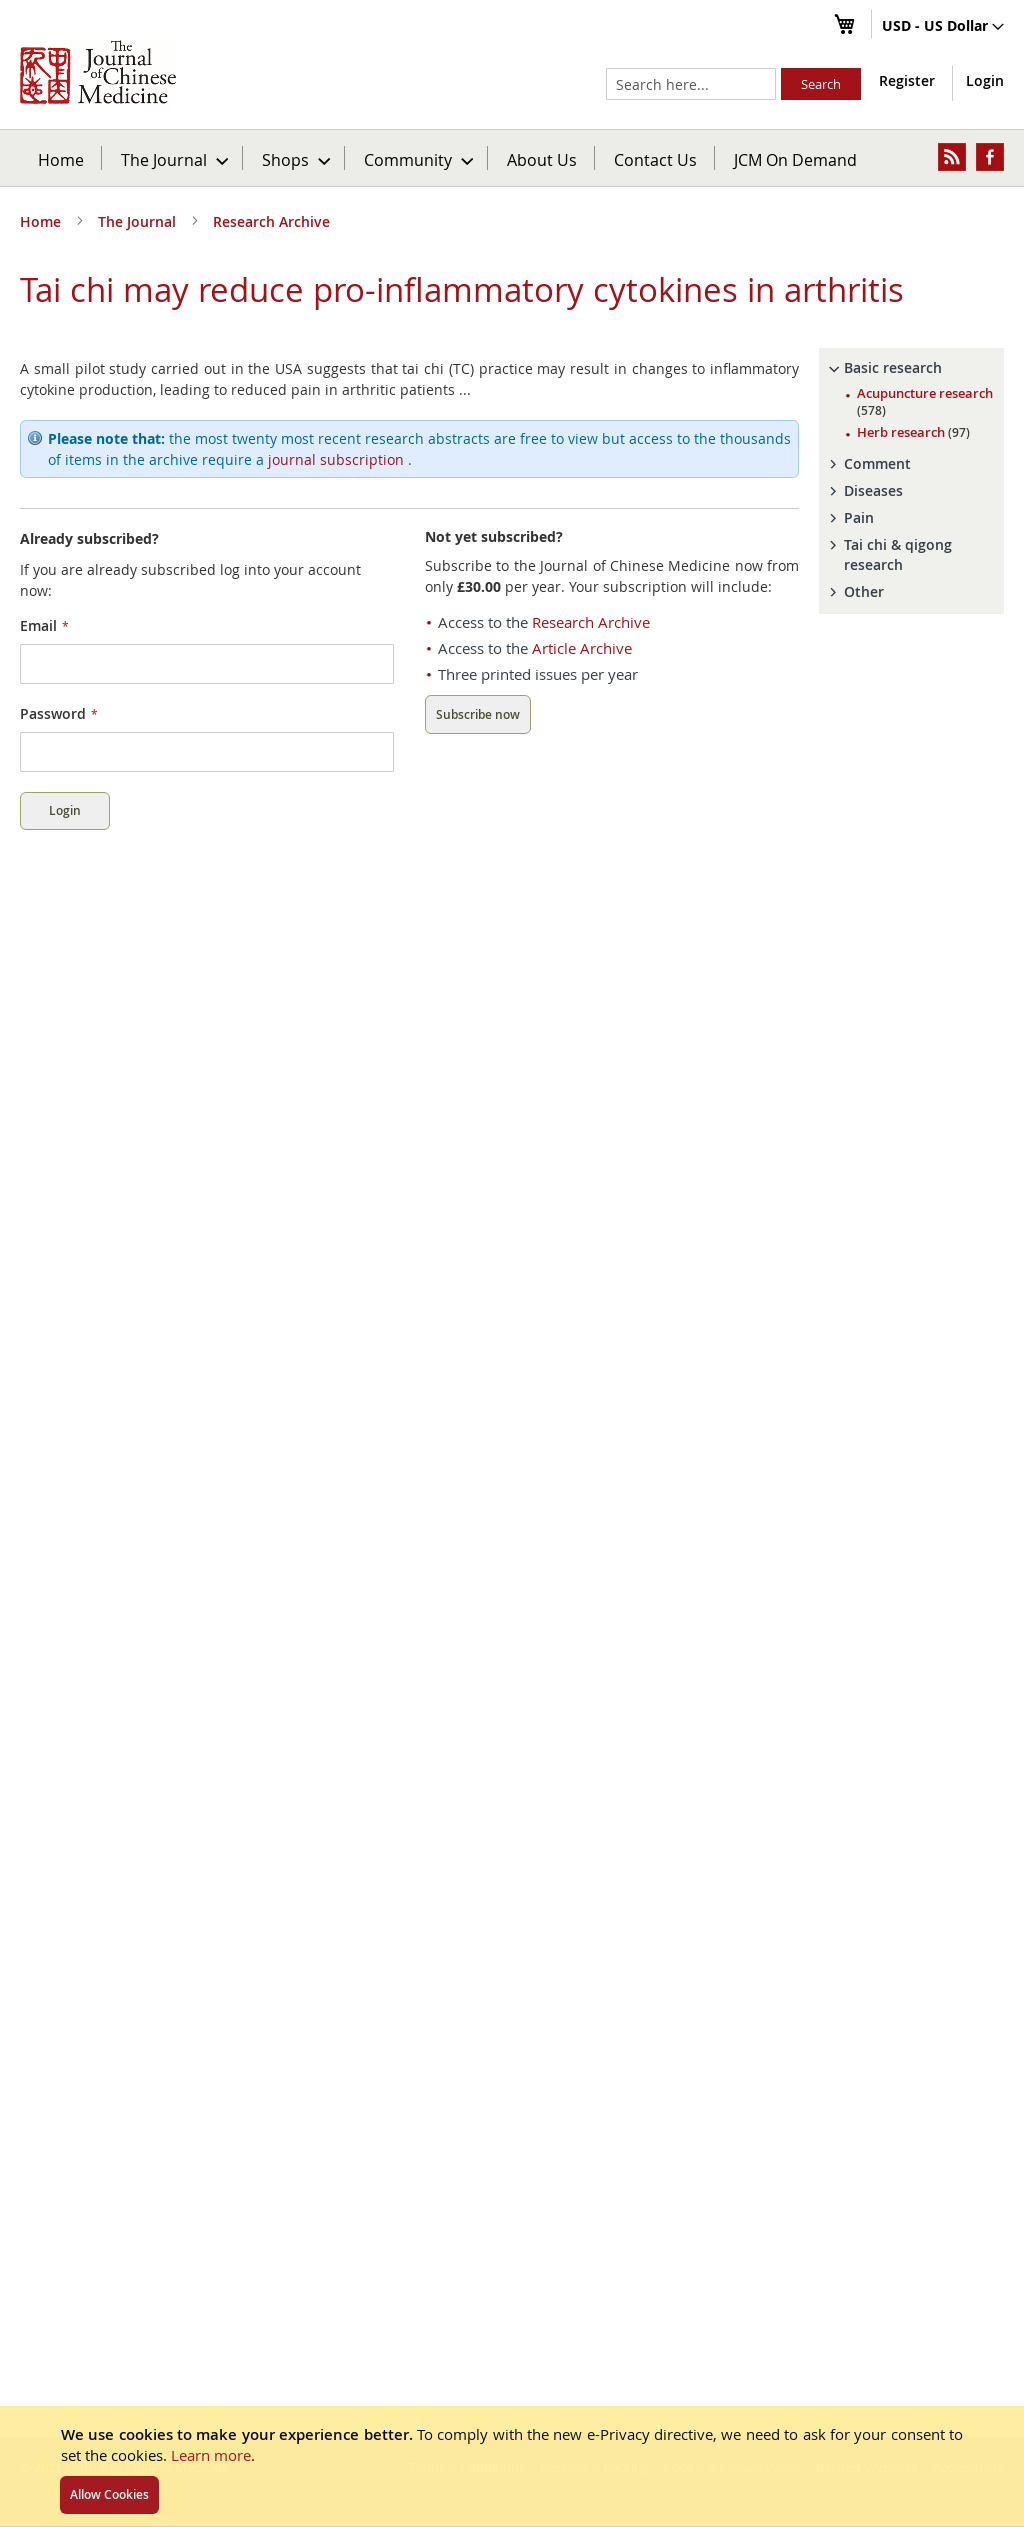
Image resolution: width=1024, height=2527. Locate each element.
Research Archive (271, 221)
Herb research (913, 432)
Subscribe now (478, 714)
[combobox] (691, 84)
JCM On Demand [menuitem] (795, 159)
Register (907, 80)
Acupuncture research (925, 401)
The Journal (139, 221)
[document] (512, 2466)
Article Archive (582, 648)
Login (985, 80)
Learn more (211, 2455)
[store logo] (98, 72)
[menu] (512, 158)
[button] (943, 27)
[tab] (911, 368)
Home (61, 159)
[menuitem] (173, 158)
